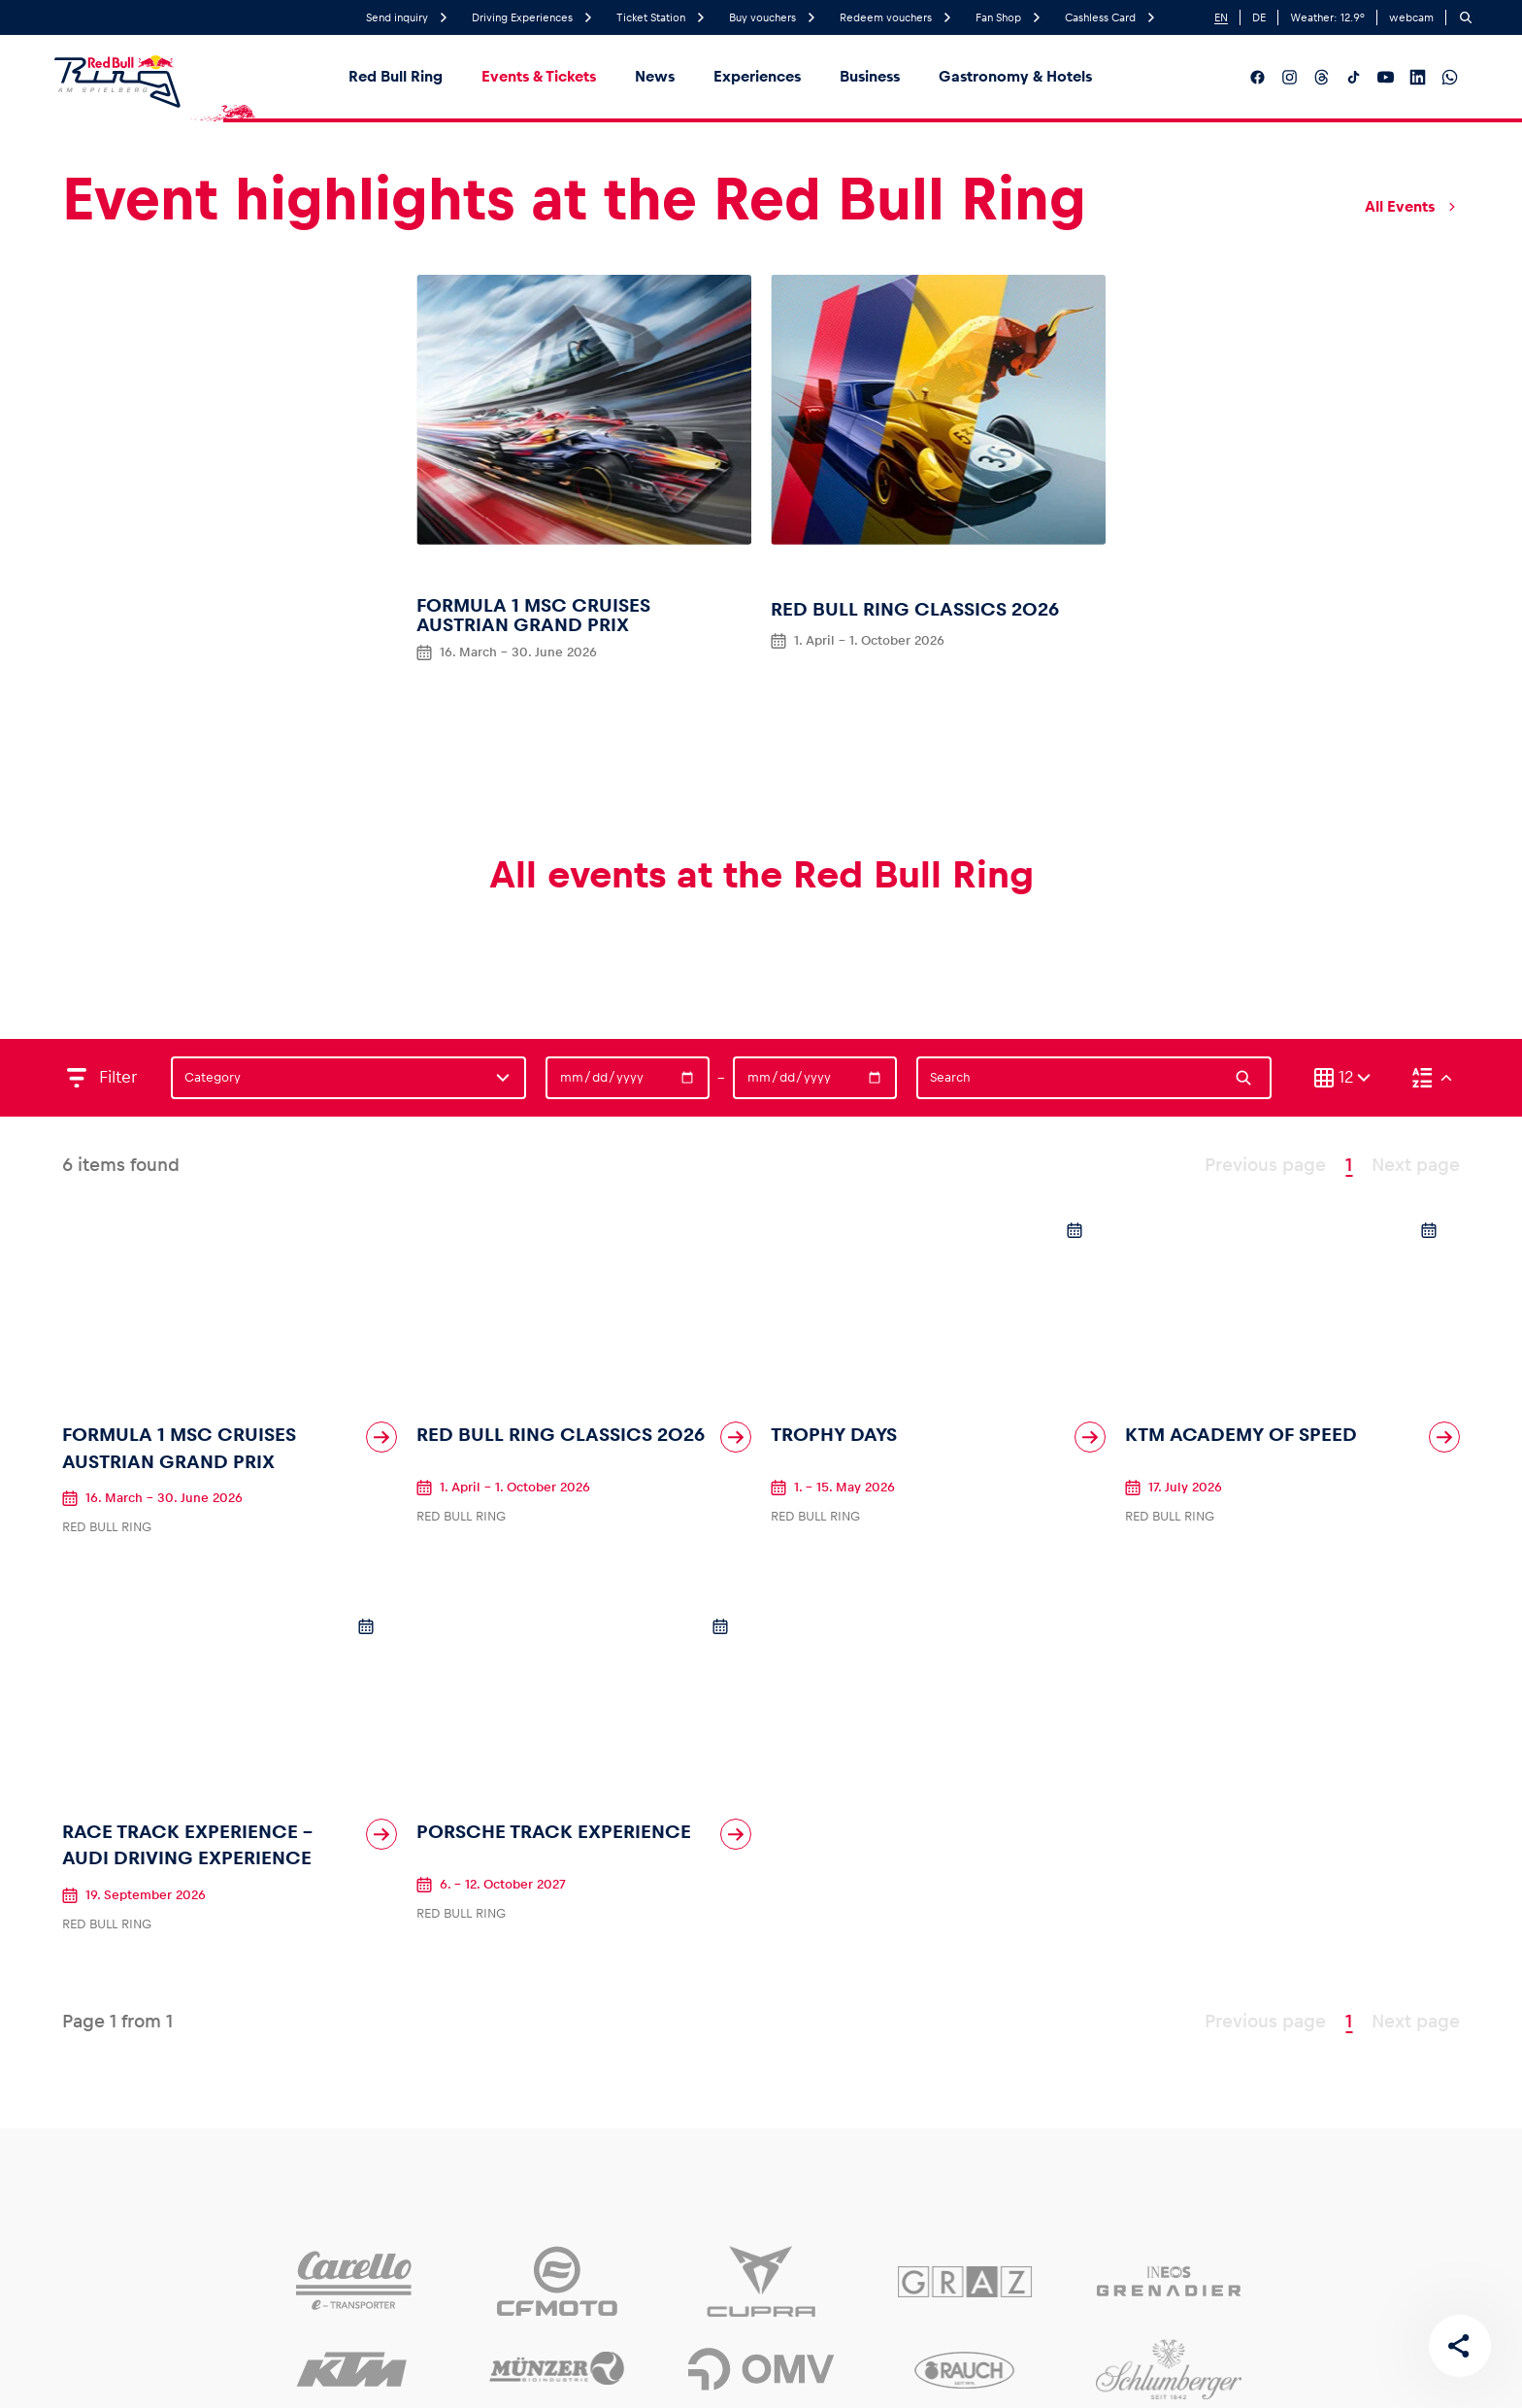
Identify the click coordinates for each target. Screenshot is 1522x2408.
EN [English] (1221, 17)
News (655, 76)
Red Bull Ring (395, 76)
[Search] (1465, 17)
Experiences (757, 76)
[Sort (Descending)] (1431, 1077)
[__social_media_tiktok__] (1353, 77)
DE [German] (1259, 17)
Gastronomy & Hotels (1015, 76)
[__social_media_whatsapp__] (1449, 77)
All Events (1412, 207)
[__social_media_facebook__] (1257, 77)
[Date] (627, 1077)
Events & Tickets (538, 76)
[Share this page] (1460, 2346)
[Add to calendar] (1074, 1230)
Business (870, 76)
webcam (1411, 17)
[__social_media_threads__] (1321, 77)
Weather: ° (1327, 17)
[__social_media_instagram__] (1289, 77)
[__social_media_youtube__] (1385, 77)
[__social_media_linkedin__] (1417, 77)
